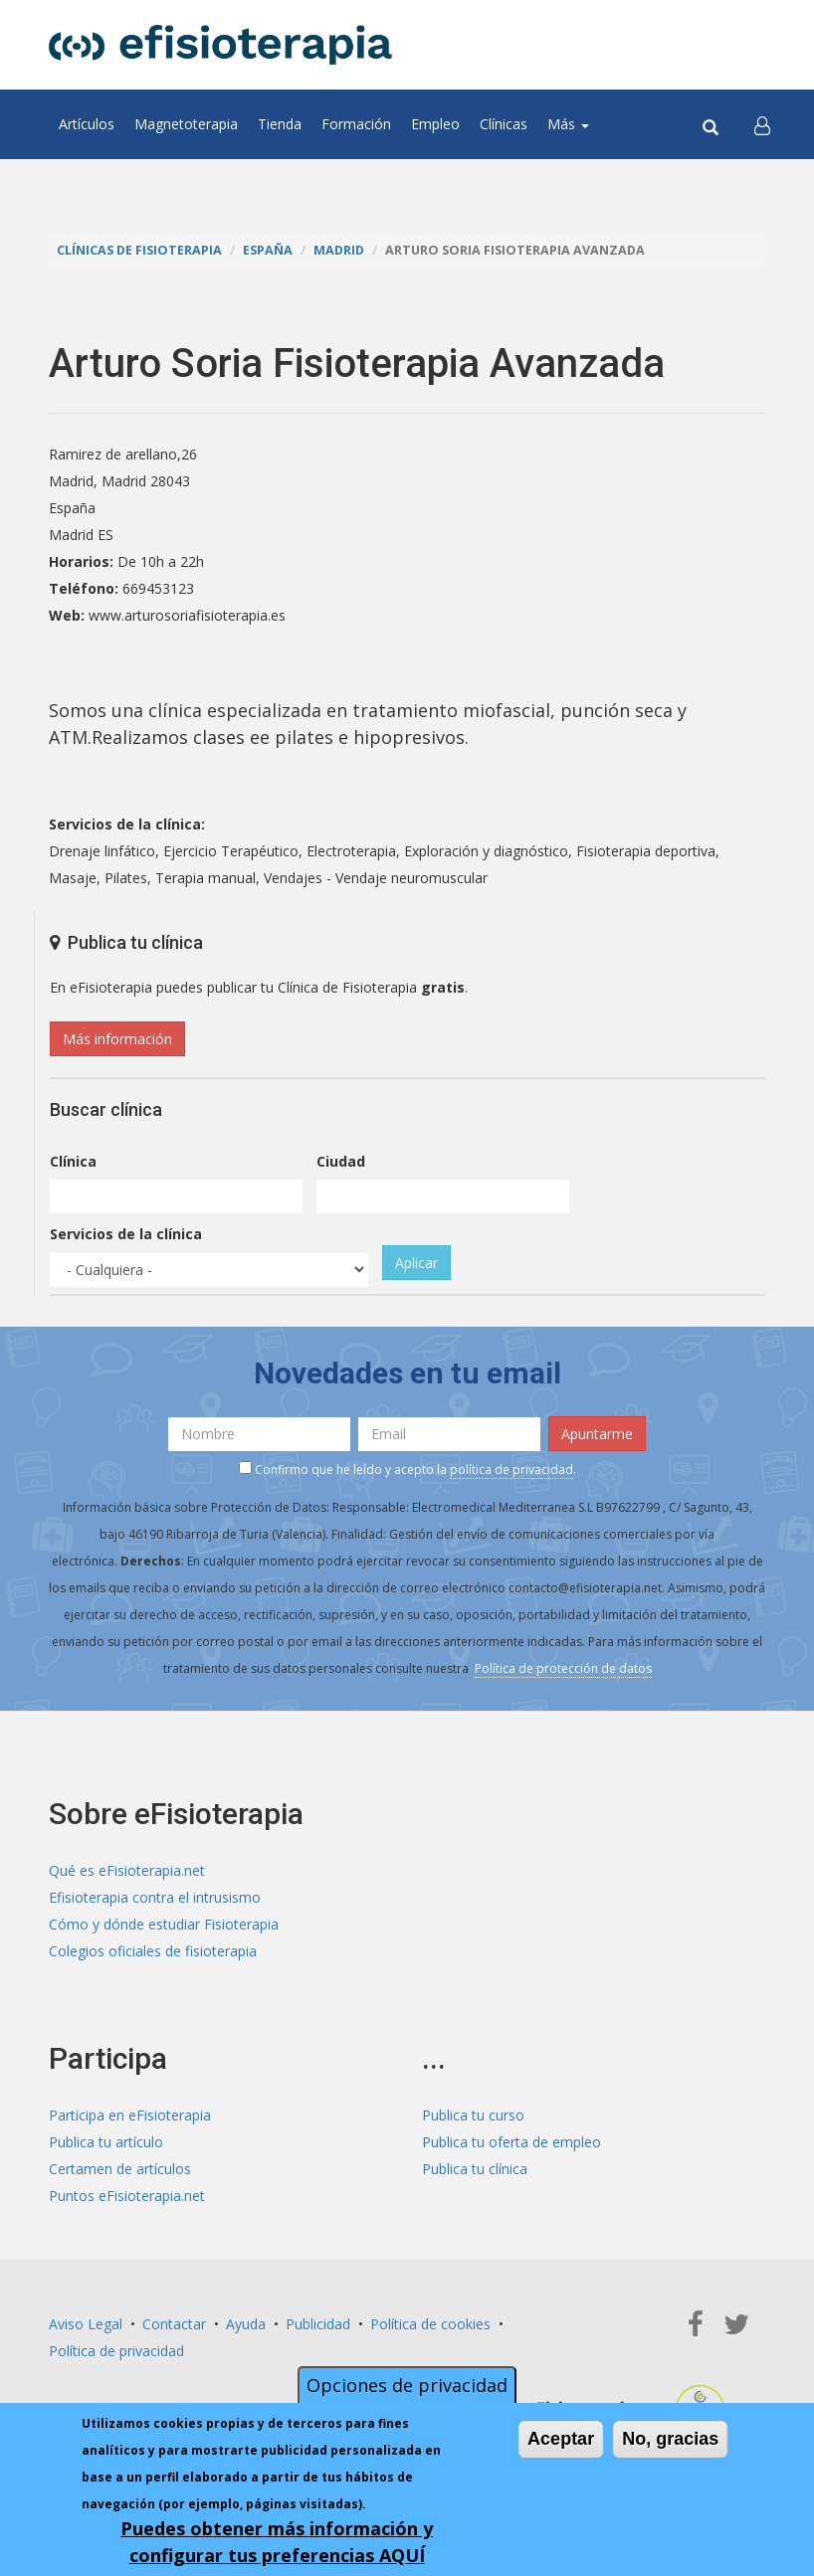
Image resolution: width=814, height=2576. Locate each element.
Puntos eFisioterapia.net (127, 2195)
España (268, 250)
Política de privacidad (116, 2350)
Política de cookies (430, 2323)
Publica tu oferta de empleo (511, 2141)
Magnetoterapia (186, 123)
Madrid (338, 250)
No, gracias (670, 2439)
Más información (117, 1038)
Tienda (280, 123)
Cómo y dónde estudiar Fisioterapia (164, 1924)
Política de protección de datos (563, 1668)
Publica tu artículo (106, 2141)
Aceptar (560, 2439)
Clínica (73, 1161)
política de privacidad (511, 1469)
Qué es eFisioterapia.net (127, 1870)
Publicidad (318, 2323)
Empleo (435, 123)
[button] (762, 124)
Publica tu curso (473, 2115)
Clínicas (503, 123)
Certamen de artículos (120, 2168)
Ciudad (340, 1161)
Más (568, 123)
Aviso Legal (85, 2323)
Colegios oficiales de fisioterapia (153, 1950)
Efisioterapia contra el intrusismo (155, 1897)
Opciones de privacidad (407, 2385)
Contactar (174, 2323)
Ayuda (246, 2323)
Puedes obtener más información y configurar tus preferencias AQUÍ (276, 2541)
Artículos (86, 123)
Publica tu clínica (474, 2168)
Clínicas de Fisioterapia (139, 250)
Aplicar (416, 1262)
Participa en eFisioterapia (130, 2115)
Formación (356, 123)
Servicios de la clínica (126, 1233)
